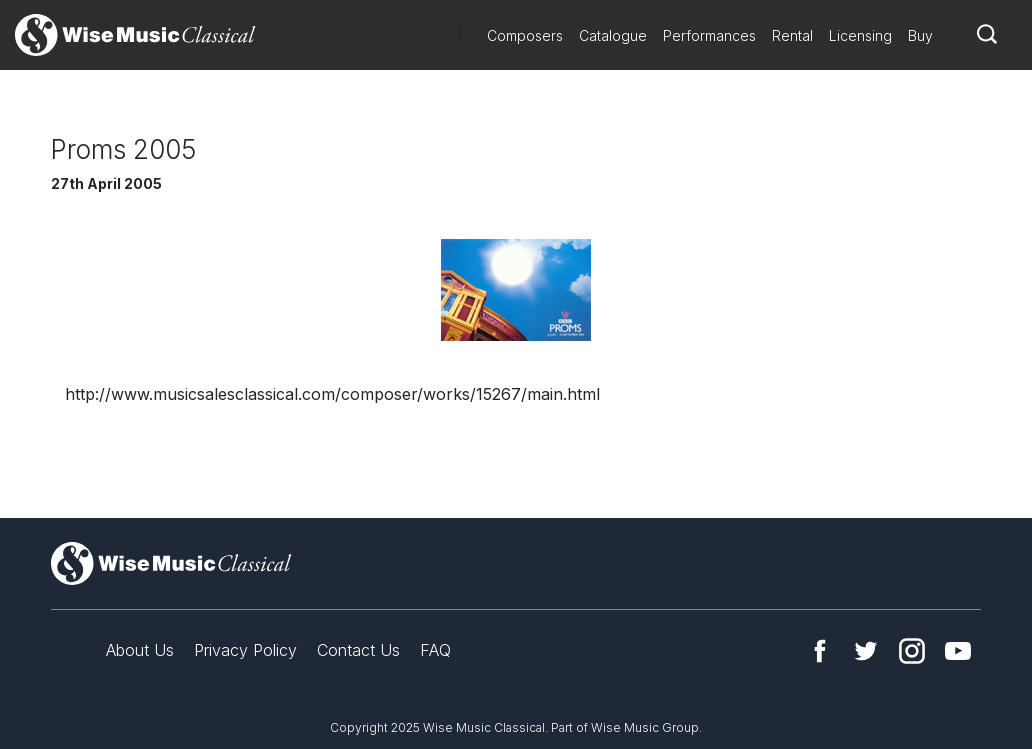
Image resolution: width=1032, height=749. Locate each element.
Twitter (866, 651)
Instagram (912, 651)
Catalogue (613, 35)
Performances (709, 35)
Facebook (820, 651)
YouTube (958, 651)
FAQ (435, 650)
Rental (792, 35)
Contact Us (358, 650)
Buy (920, 35)
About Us (140, 650)
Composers (525, 35)
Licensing (860, 35)
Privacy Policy (245, 650)
